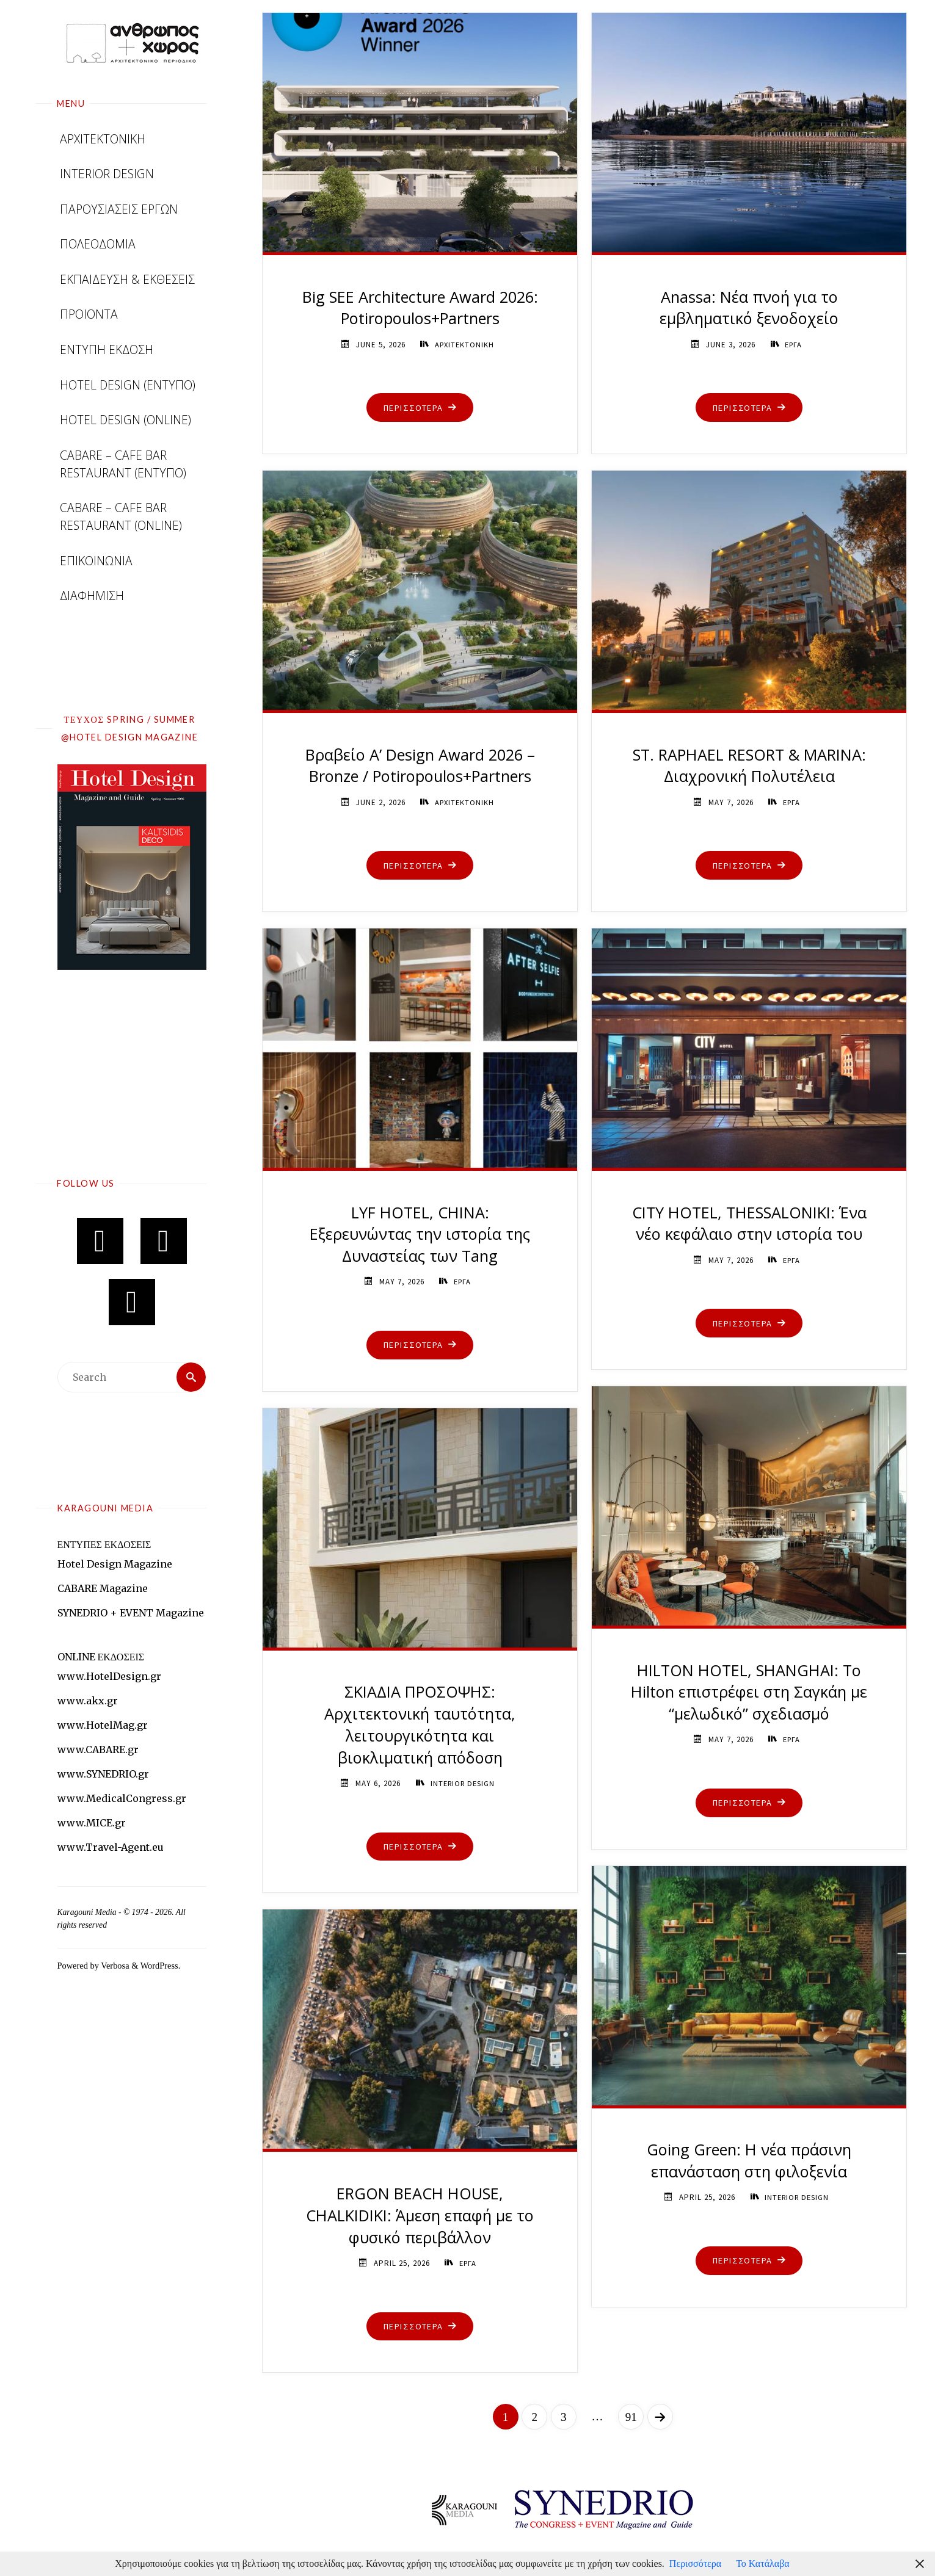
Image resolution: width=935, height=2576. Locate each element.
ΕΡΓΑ (793, 344)
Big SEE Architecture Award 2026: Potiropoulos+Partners (420, 308)
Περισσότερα (695, 2563)
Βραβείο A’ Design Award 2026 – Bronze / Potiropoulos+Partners (420, 765)
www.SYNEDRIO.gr (103, 1774)
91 (631, 2417)
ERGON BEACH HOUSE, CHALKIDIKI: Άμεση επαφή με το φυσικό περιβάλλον (420, 2215)
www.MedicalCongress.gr (121, 1798)
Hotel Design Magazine (114, 1564)
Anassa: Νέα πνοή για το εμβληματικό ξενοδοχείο (749, 308)
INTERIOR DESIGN (463, 1783)
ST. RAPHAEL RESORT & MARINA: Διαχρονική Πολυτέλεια (749, 765)
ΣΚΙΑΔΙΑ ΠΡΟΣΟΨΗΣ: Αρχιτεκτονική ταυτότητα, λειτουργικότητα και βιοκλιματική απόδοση (420, 1724)
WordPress (159, 1965)
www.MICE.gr (91, 1823)
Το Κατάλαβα (763, 2563)
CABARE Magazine (102, 1588)
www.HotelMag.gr (102, 1725)
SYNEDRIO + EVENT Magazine (130, 1613)
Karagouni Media (87, 1912)
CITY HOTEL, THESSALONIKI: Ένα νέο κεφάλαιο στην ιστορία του (749, 1223)
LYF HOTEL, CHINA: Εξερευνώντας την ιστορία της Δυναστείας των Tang (420, 1234)
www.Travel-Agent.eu (110, 1847)
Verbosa (114, 1965)
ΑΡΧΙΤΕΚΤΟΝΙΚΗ (464, 344)
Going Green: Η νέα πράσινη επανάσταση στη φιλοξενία (749, 2160)
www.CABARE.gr (98, 1749)
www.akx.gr (87, 1701)
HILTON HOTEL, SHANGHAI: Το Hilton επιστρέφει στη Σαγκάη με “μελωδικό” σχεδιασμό (749, 1692)
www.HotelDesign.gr (109, 1676)
